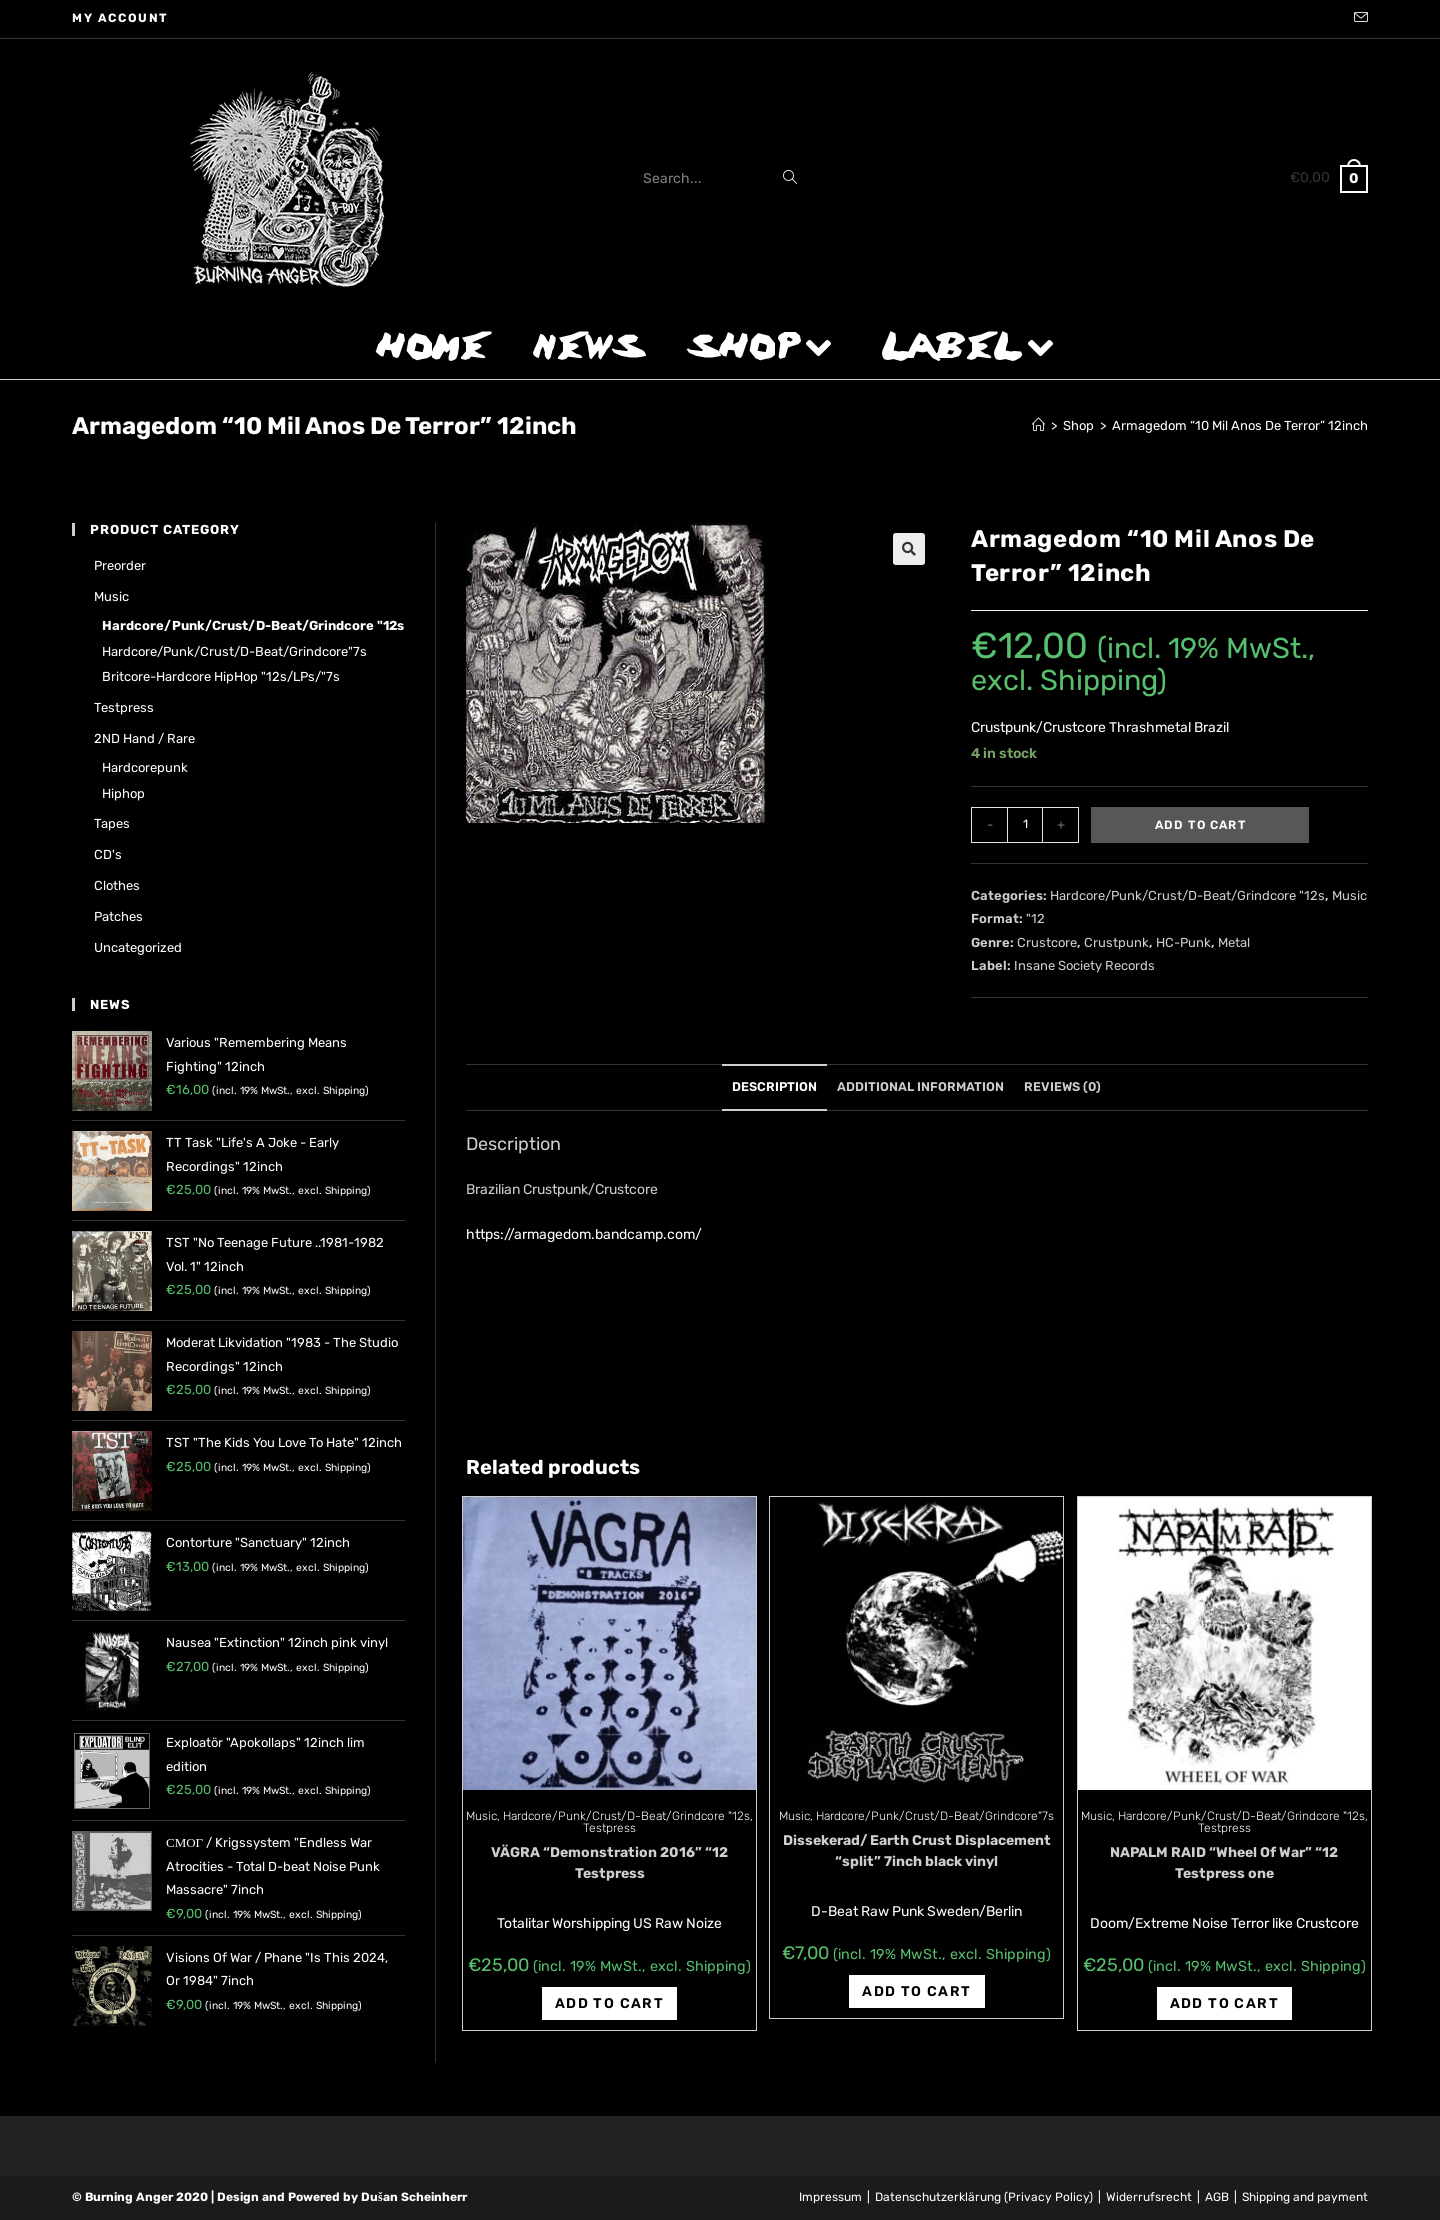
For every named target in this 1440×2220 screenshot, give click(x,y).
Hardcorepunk (145, 767)
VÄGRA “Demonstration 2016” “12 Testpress (609, 1863)
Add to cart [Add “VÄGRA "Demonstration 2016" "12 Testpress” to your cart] (609, 2003)
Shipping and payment (1305, 2197)
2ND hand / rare (144, 738)
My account (120, 18)
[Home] (1038, 425)
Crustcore (1047, 942)
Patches (118, 916)
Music (1349, 895)
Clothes (117, 885)
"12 (1035, 918)
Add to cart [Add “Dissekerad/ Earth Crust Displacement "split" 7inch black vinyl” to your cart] (916, 1991)
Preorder (120, 565)
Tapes (112, 823)
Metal (1234, 942)
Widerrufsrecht (1149, 2197)
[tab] (774, 1087)
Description (774, 1086)
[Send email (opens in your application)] (1358, 19)
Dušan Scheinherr (414, 2197)
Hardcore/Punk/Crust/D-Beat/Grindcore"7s (935, 1816)
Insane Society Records (1084, 965)
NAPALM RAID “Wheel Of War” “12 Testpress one (1224, 1863)
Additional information (920, 1086)
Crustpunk (1116, 942)
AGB (1217, 2197)
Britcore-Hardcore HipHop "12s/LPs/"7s (221, 676)
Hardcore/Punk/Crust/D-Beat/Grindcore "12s (1187, 895)
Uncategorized (138, 947)
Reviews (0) (1062, 1086)
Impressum (830, 2197)
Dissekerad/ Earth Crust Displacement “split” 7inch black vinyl (917, 1851)
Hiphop (123, 793)
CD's (108, 854)
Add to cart (1200, 825)
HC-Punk (1183, 942)
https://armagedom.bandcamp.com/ (584, 1234)
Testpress (609, 1828)
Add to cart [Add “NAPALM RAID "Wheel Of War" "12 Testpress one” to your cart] (1224, 2003)
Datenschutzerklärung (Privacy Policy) (984, 2197)
